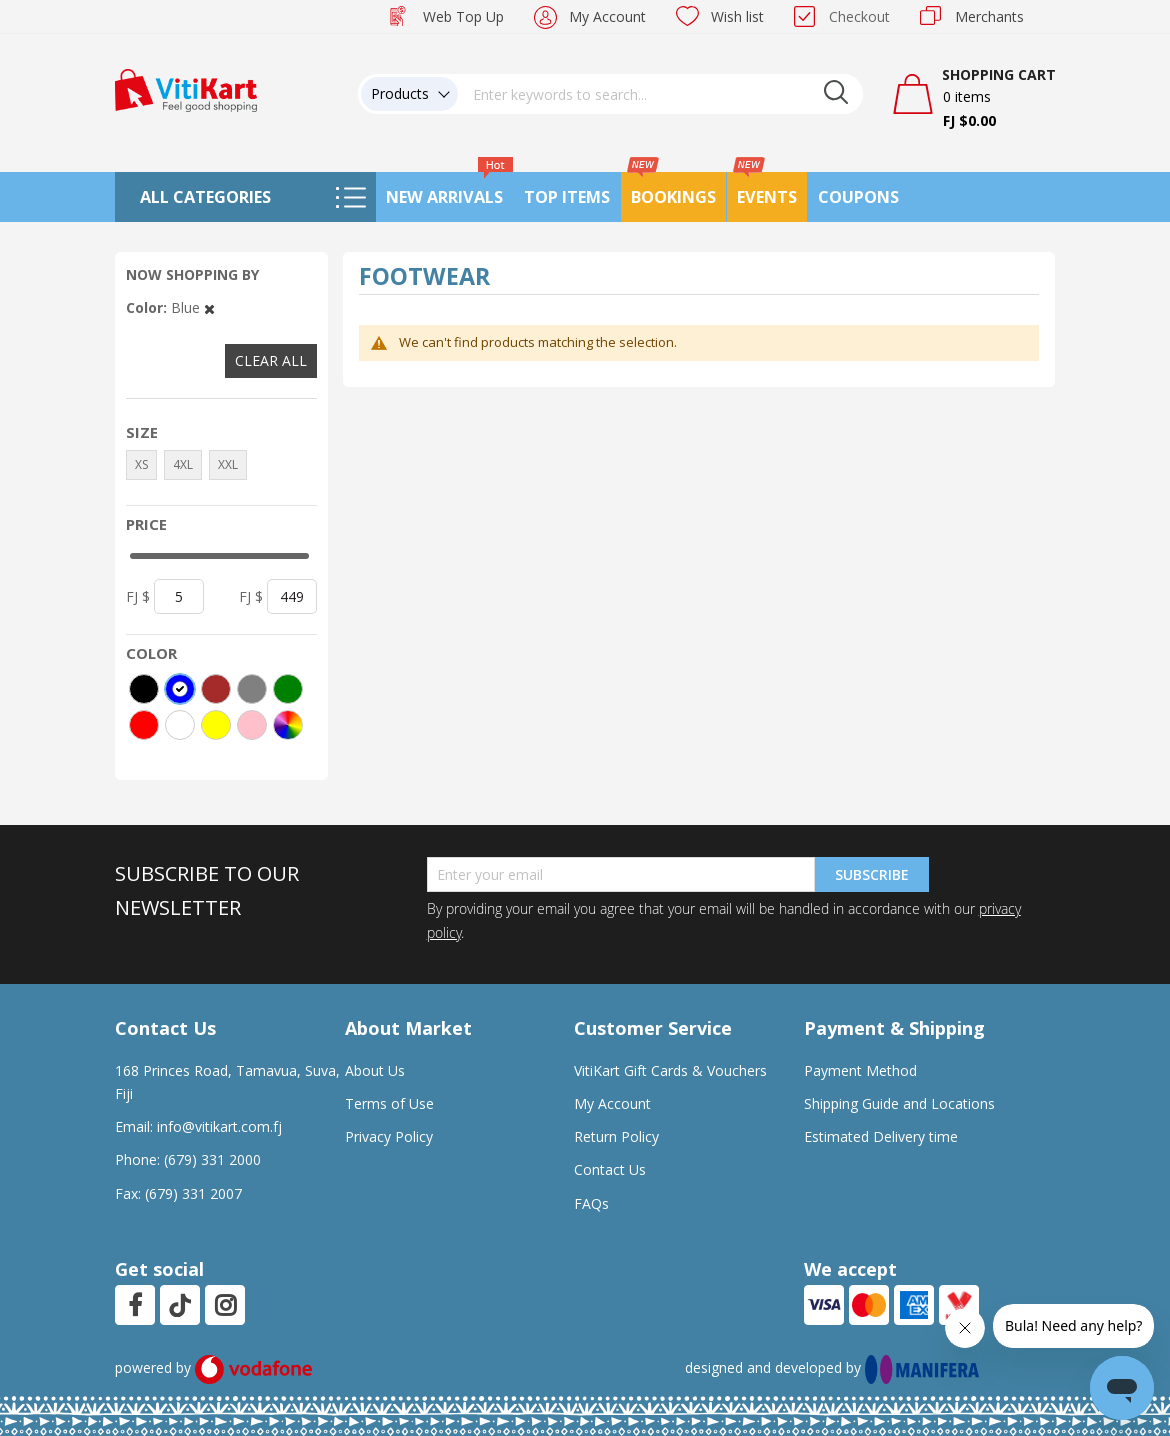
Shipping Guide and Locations (899, 1103)
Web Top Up (463, 16)
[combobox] (661, 94)
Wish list (737, 16)
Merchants (989, 16)
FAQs (591, 1203)
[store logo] (186, 88)
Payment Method (860, 1070)
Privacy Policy (389, 1136)
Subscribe (872, 874)
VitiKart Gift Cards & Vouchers (670, 1070)
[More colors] (288, 725)
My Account (607, 16)
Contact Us (610, 1169)
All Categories (205, 197)
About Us (375, 1070)
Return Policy (616, 1136)
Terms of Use (389, 1103)
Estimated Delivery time (881, 1136)
